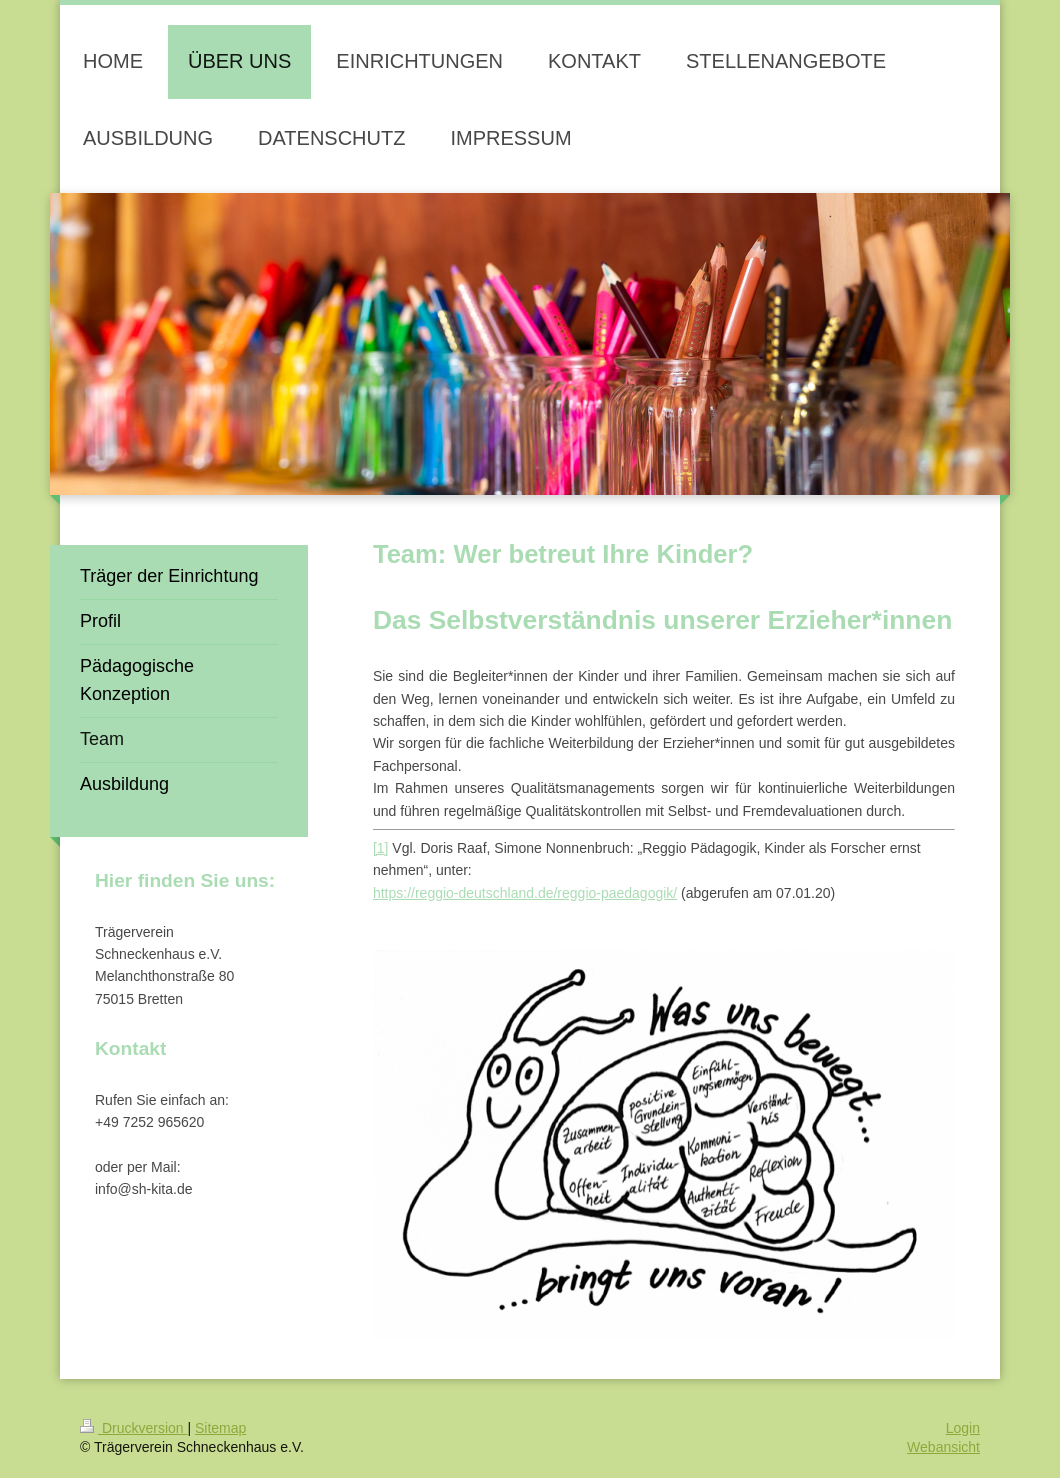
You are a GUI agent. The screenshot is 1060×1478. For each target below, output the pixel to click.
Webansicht (943, 1447)
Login (963, 1428)
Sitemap (220, 1428)
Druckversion (133, 1428)
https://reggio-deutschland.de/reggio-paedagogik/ (525, 893)
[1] (381, 848)
